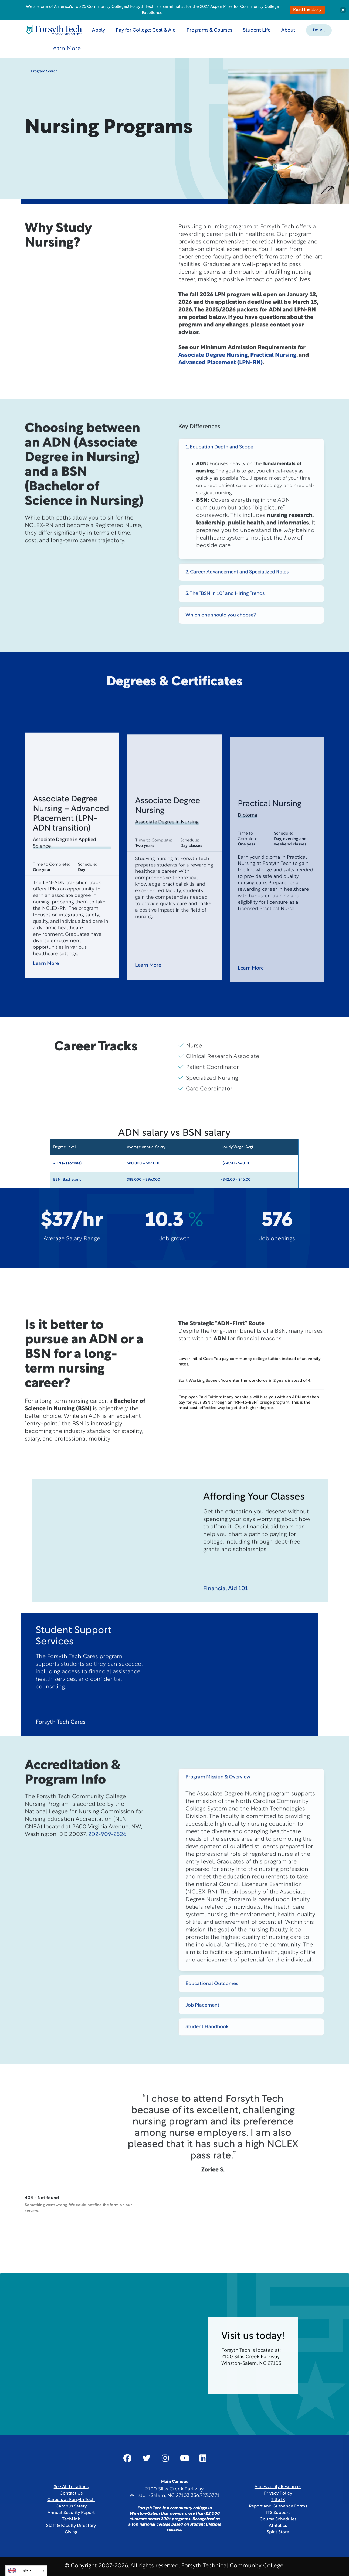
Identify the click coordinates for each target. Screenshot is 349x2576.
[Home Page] (54, 29)
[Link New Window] (127, 2458)
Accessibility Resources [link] (278, 2487)
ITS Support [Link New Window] (278, 2513)
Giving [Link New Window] (71, 2532)
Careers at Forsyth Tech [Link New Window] (71, 2500)
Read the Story (307, 10)
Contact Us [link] (71, 2493)
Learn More (65, 49)
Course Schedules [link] (278, 2519)
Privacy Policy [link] (278, 2493)
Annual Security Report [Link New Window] (71, 2513)
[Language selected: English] (26, 2570)
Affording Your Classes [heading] (254, 1522)
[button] (318, 30)
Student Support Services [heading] (73, 1661)
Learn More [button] (49, 989)
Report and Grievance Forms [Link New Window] (278, 2506)
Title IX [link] (278, 2500)
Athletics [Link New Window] (278, 2526)
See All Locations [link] (71, 2487)
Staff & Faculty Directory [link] (71, 2526)
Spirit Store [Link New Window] (278, 2532)
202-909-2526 (107, 1860)
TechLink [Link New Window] (71, 2519)
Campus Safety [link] (71, 2506)
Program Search (41, 71)
